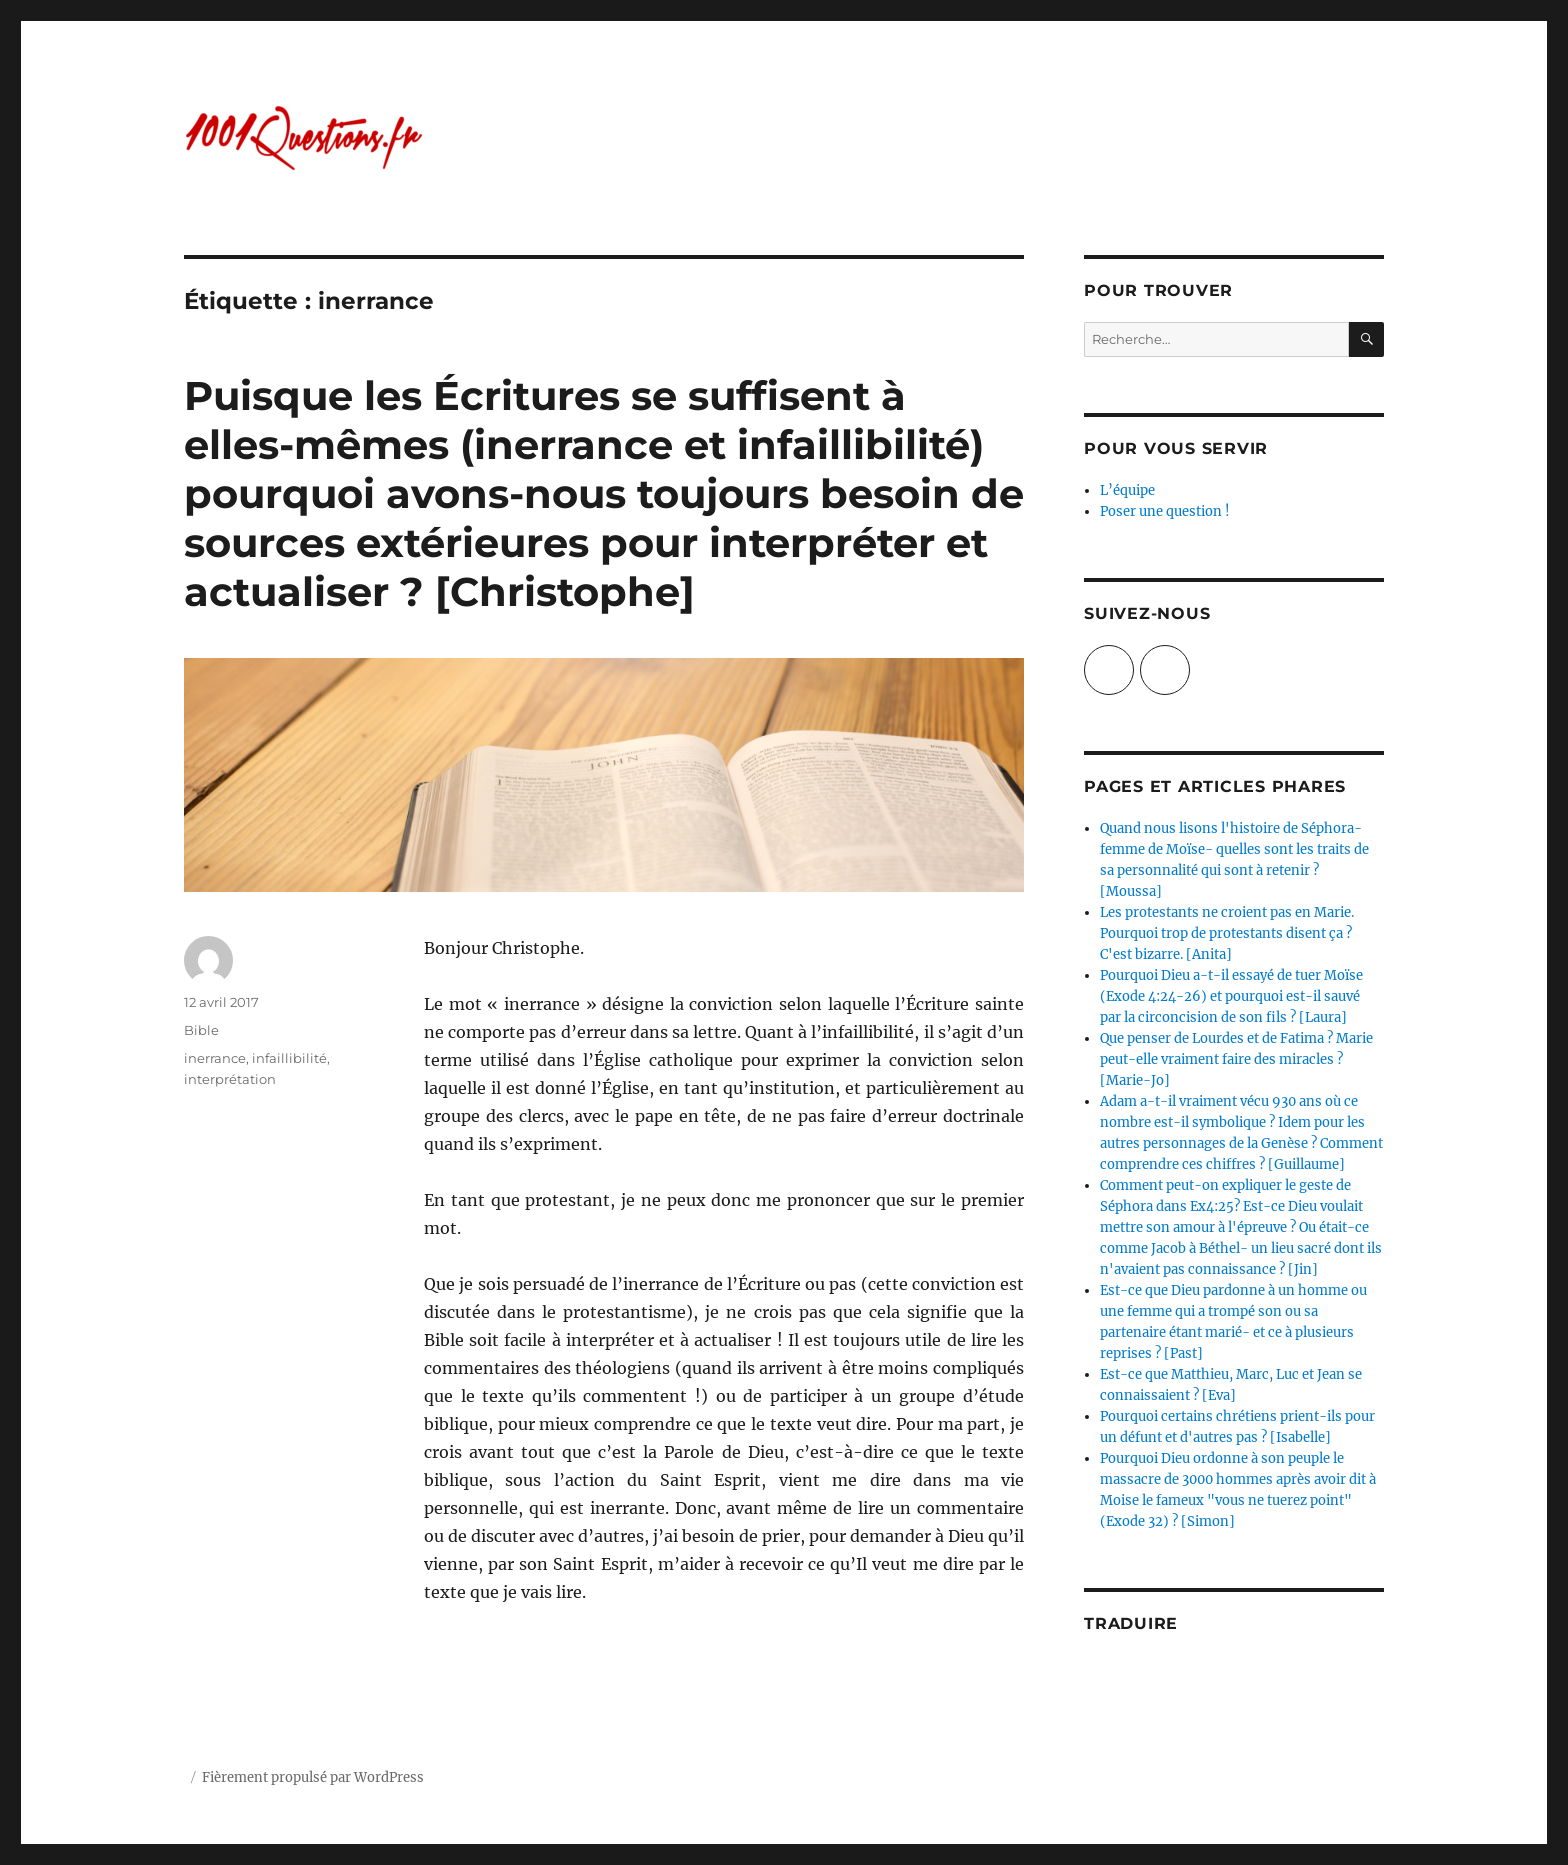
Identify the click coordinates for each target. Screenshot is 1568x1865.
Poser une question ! (1165, 511)
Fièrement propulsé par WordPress (313, 1777)
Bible (201, 1030)
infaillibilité (289, 1058)
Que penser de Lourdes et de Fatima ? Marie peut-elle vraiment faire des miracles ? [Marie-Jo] (1236, 1059)
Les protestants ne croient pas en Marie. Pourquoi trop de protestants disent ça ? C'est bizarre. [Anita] (1227, 933)
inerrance (215, 1058)
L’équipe (1127, 490)
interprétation (230, 1079)
